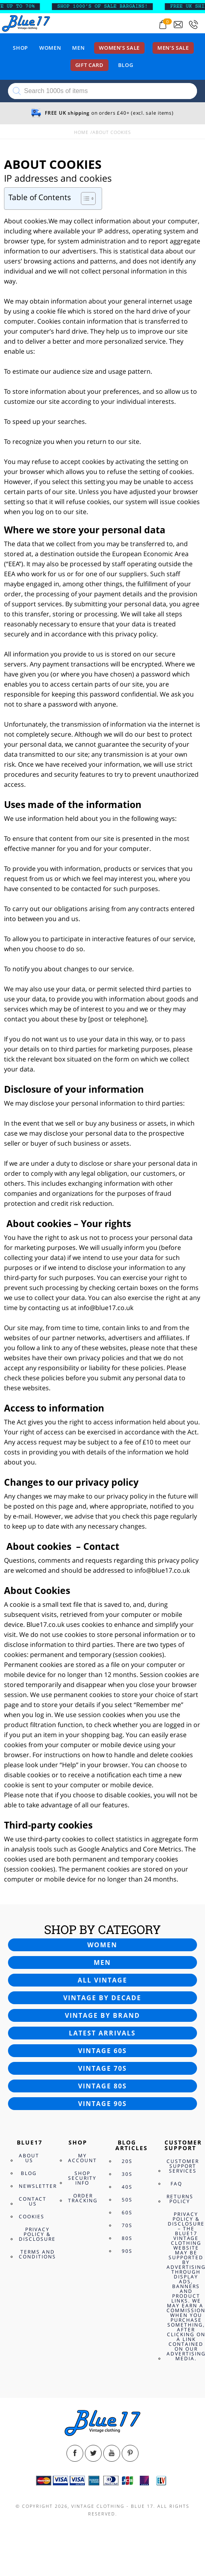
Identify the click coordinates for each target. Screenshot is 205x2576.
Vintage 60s (102, 2050)
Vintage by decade (102, 1997)
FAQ (176, 2183)
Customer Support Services (183, 2166)
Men (78, 47)
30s (127, 2174)
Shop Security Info (82, 2178)
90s (127, 2251)
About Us (29, 2158)
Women (50, 47)
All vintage (102, 1980)
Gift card (89, 65)
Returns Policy (180, 2199)
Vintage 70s (102, 2068)
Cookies (31, 2216)
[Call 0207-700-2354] (193, 24)
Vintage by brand (102, 2015)
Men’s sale (173, 47)
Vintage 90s (102, 2103)
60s (127, 2212)
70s (127, 2225)
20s (127, 2161)
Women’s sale (119, 47)
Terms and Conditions (37, 2254)
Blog (125, 65)
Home (81, 132)
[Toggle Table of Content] (84, 198)
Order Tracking (83, 2198)
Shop (20, 47)
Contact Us (32, 2201)
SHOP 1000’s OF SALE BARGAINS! (107, 6)
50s (127, 2199)
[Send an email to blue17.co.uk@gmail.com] (178, 24)
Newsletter (38, 2186)
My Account (82, 2158)
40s (127, 2186)
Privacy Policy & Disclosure (37, 2234)
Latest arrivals (102, 2033)
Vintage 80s (102, 2086)
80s (127, 2238)
